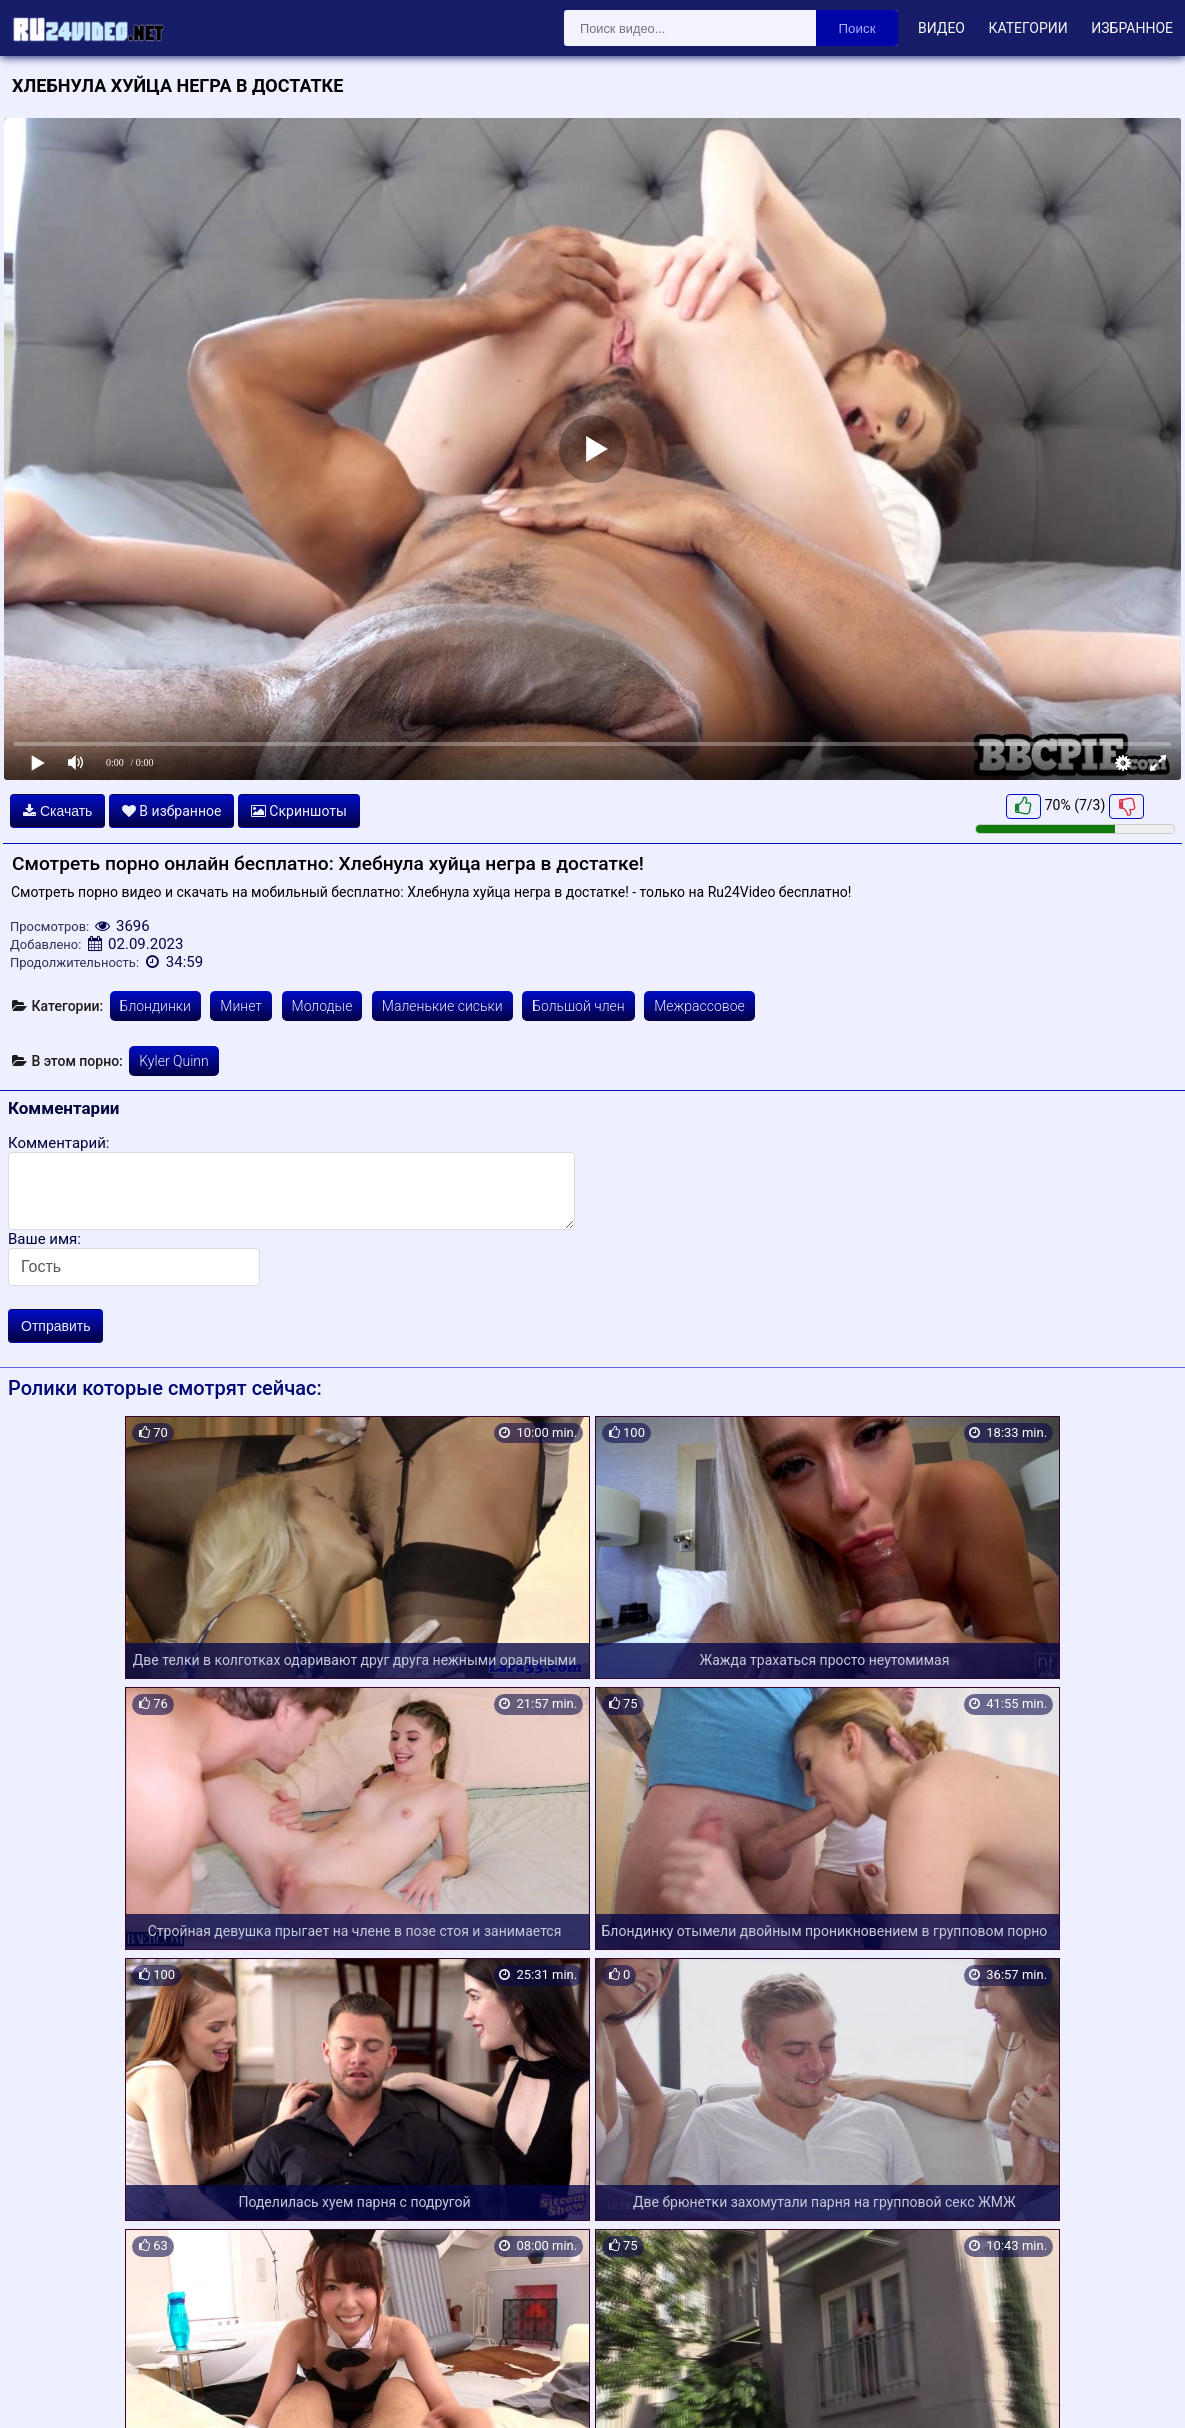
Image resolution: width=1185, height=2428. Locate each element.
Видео (941, 28)
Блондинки (155, 1006)
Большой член (578, 1006)
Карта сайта (44, 2390)
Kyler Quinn (173, 1061)
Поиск (857, 28)
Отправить (55, 1326)
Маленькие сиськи (442, 1006)
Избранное (1132, 28)
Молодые (322, 1006)
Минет (241, 1006)
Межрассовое (699, 1006)
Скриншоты (299, 811)
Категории (1027, 28)
